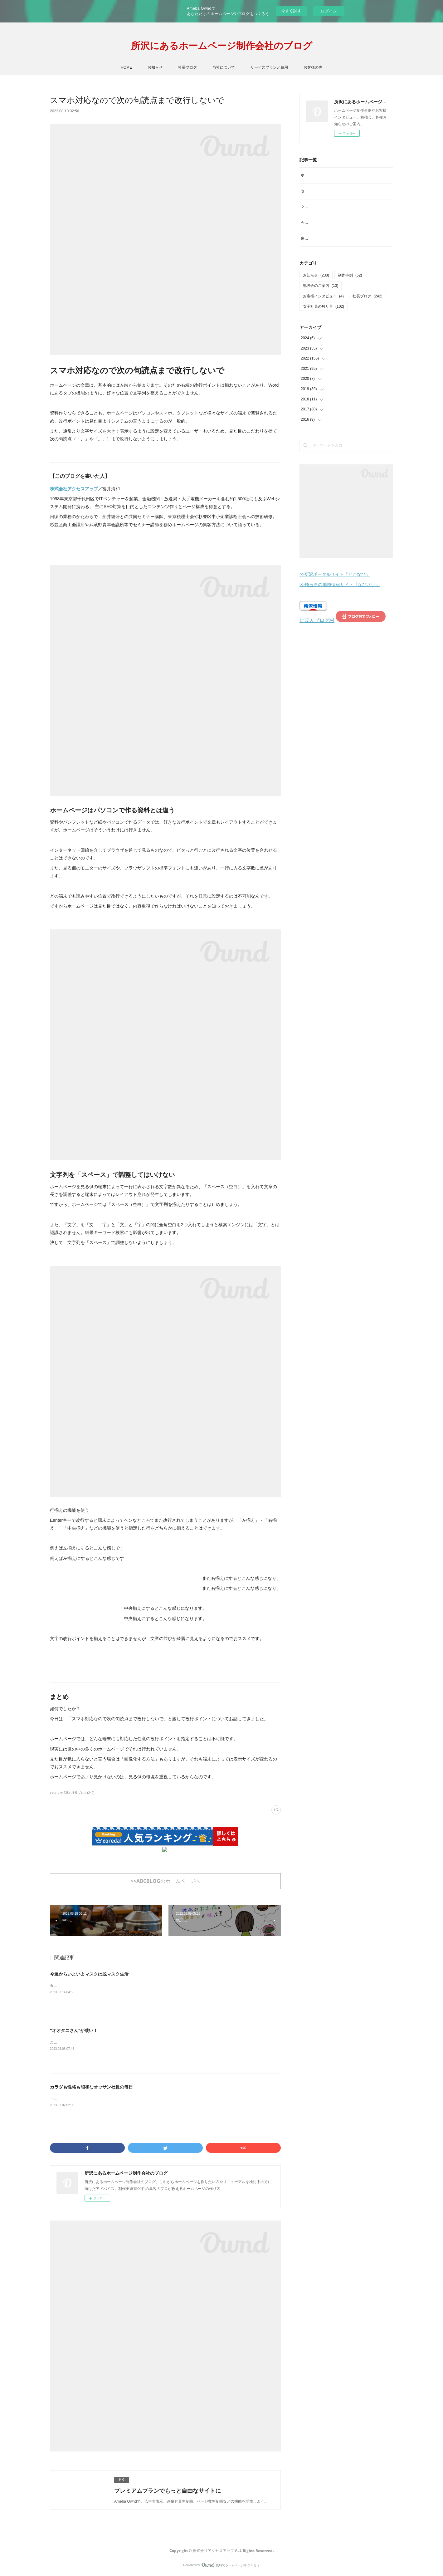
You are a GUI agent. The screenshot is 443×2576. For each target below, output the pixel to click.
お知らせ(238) (60, 1793)
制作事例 (350, 295)
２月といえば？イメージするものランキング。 (340, 220)
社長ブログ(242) (82, 1793)
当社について (223, 67)
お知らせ (155, 67)
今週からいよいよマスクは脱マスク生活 (89, 1973)
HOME (126, 67)
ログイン (329, 11)
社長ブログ (187, 67)
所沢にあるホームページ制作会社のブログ (221, 45)
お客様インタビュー (323, 316)
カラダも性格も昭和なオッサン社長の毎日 (91, 2086)
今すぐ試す (291, 10)
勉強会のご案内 (320, 306)
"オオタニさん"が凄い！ (74, 2030)
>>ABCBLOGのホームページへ (165, 1881)
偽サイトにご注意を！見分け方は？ (331, 259)
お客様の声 (313, 67)
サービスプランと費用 (269, 67)
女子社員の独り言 (323, 327)
